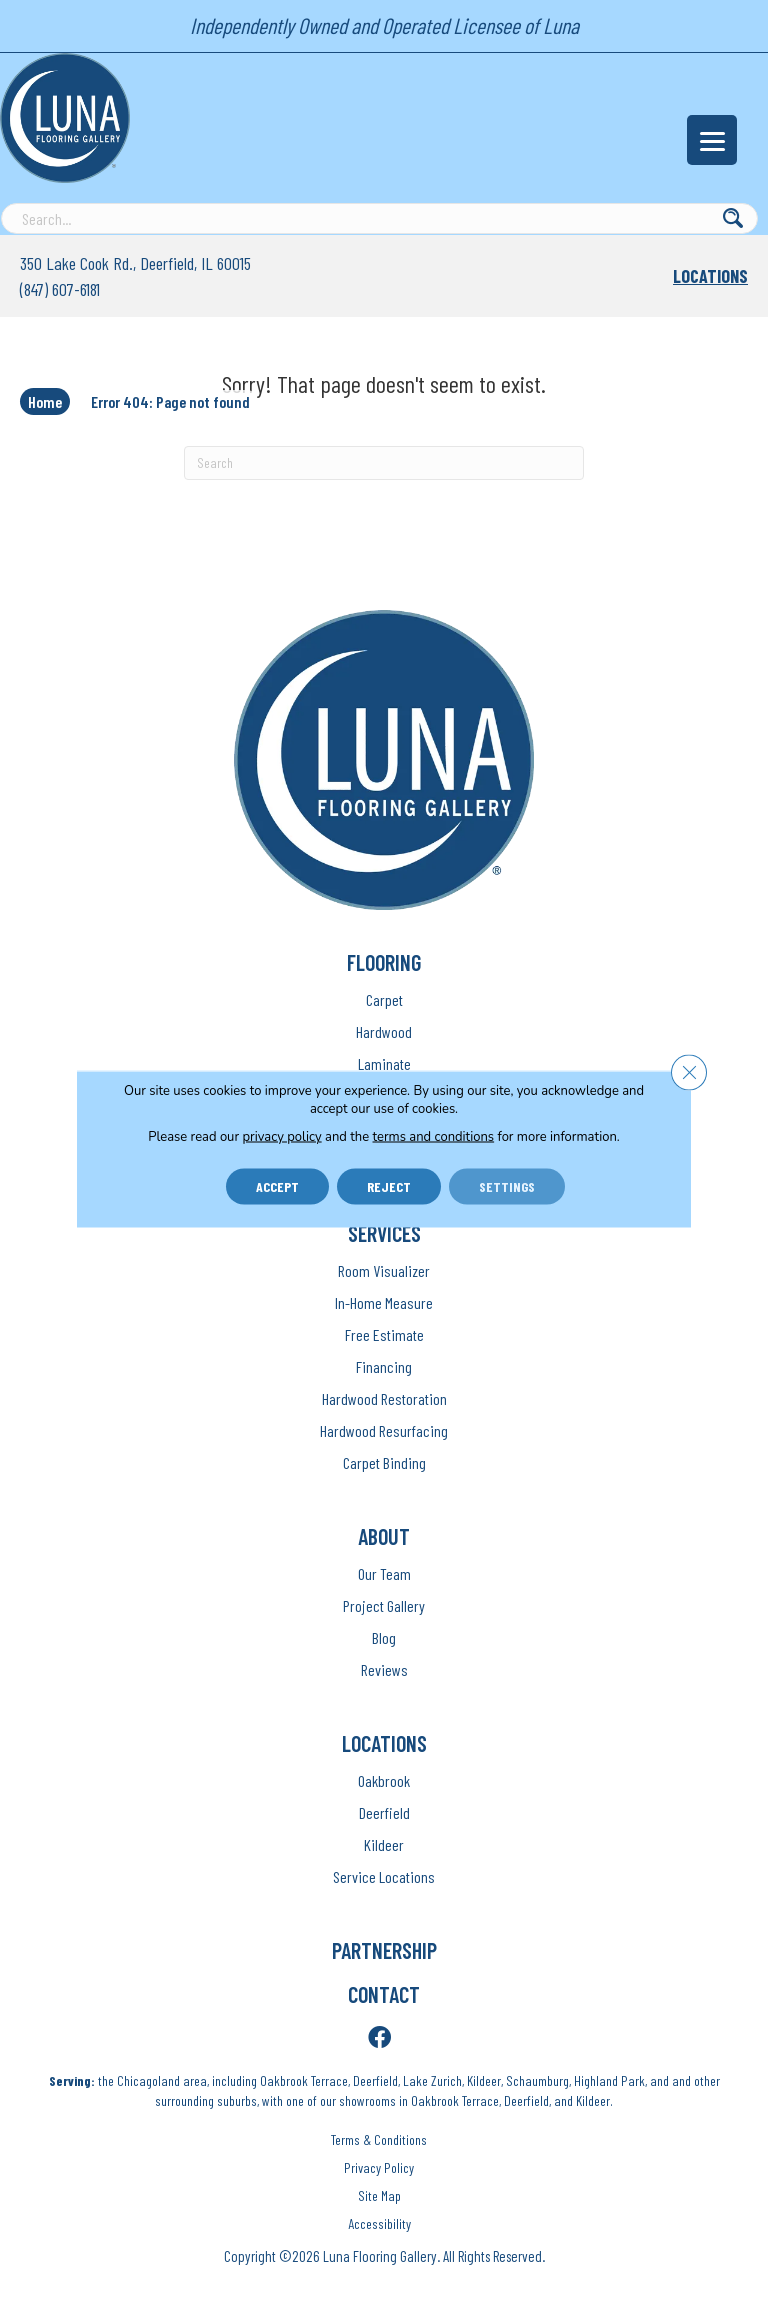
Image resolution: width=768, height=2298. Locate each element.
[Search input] (379, 218)
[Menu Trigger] (712, 140)
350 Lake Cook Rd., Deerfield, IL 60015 (135, 263)
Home (45, 401)
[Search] (384, 463)
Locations (710, 276)
